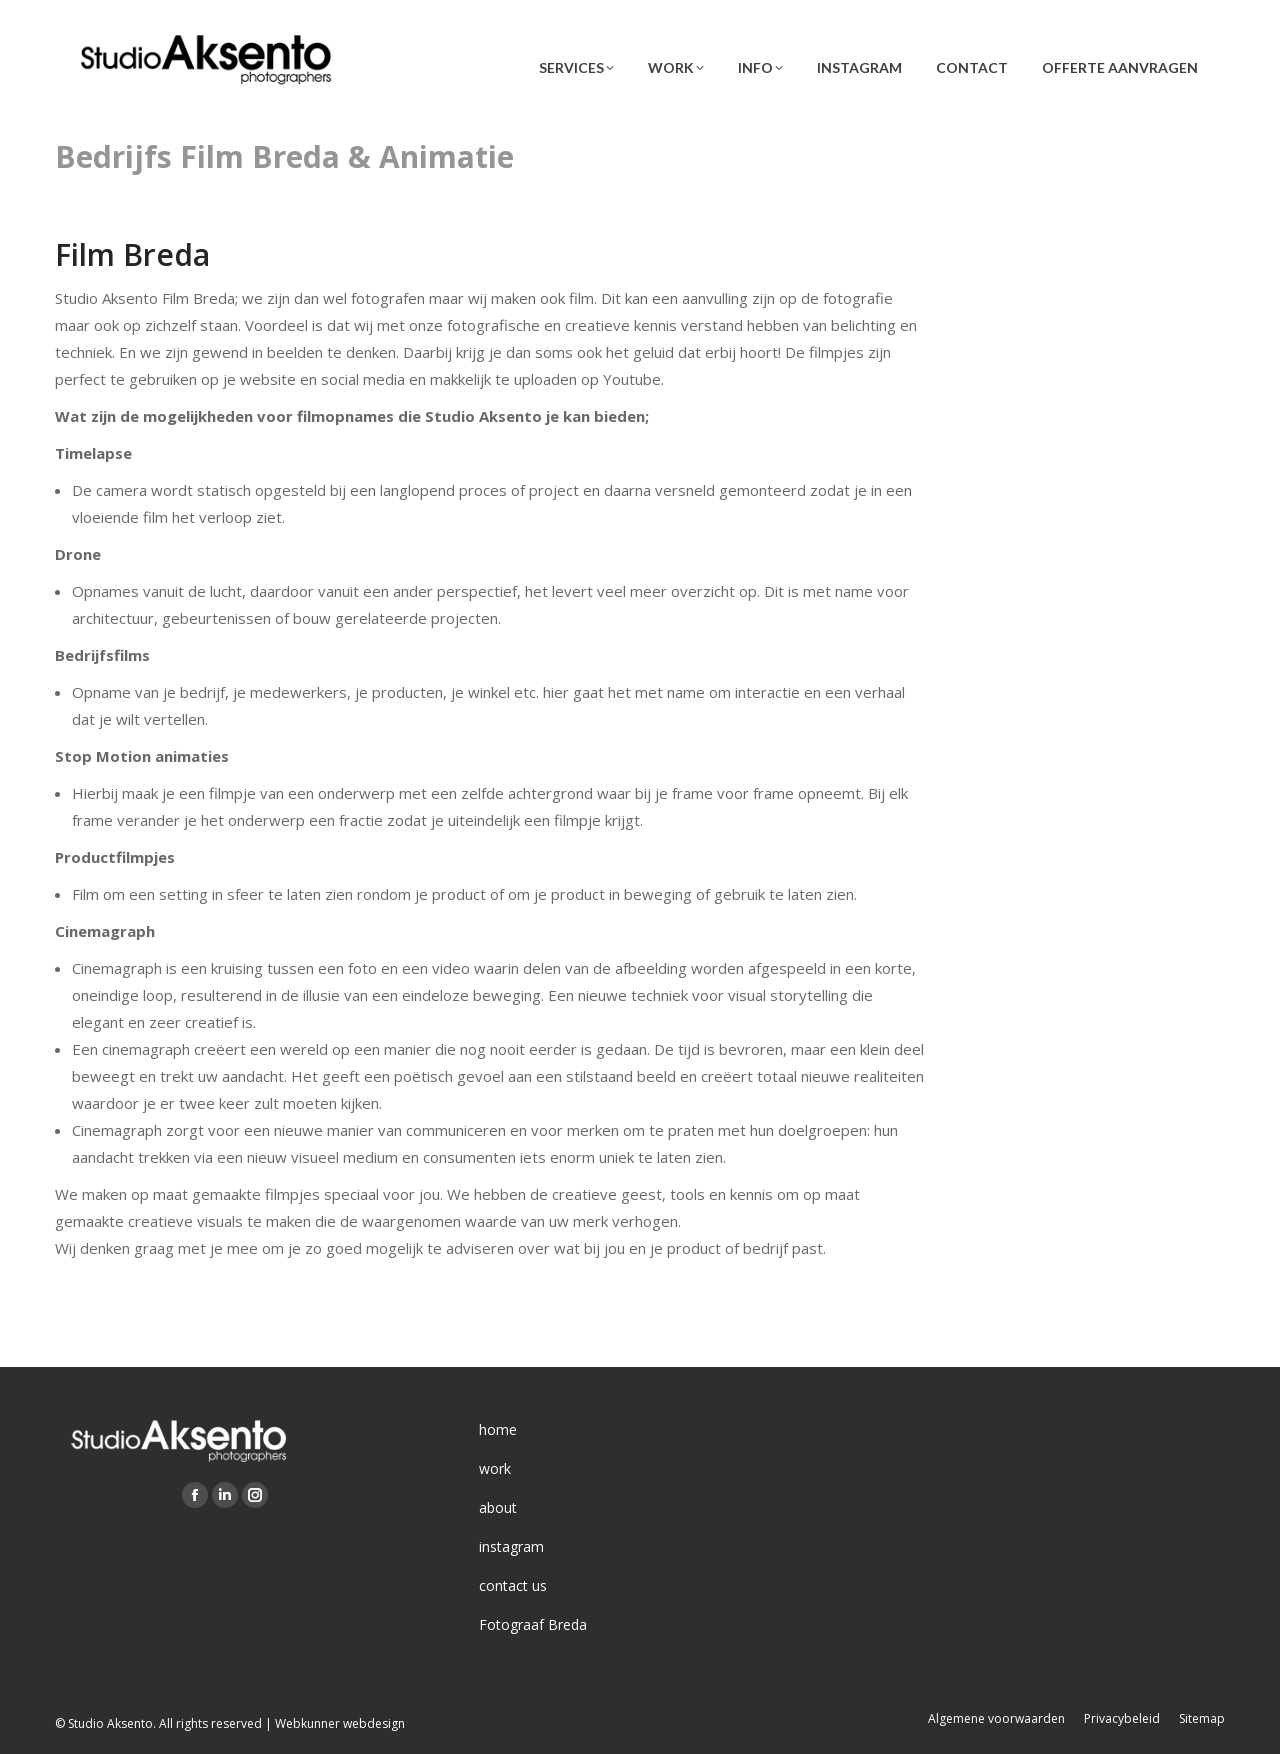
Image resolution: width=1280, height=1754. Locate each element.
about (498, 1507)
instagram (511, 1546)
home (498, 1429)
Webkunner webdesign (340, 1723)
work (495, 1468)
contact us (513, 1585)
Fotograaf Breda (533, 1624)
